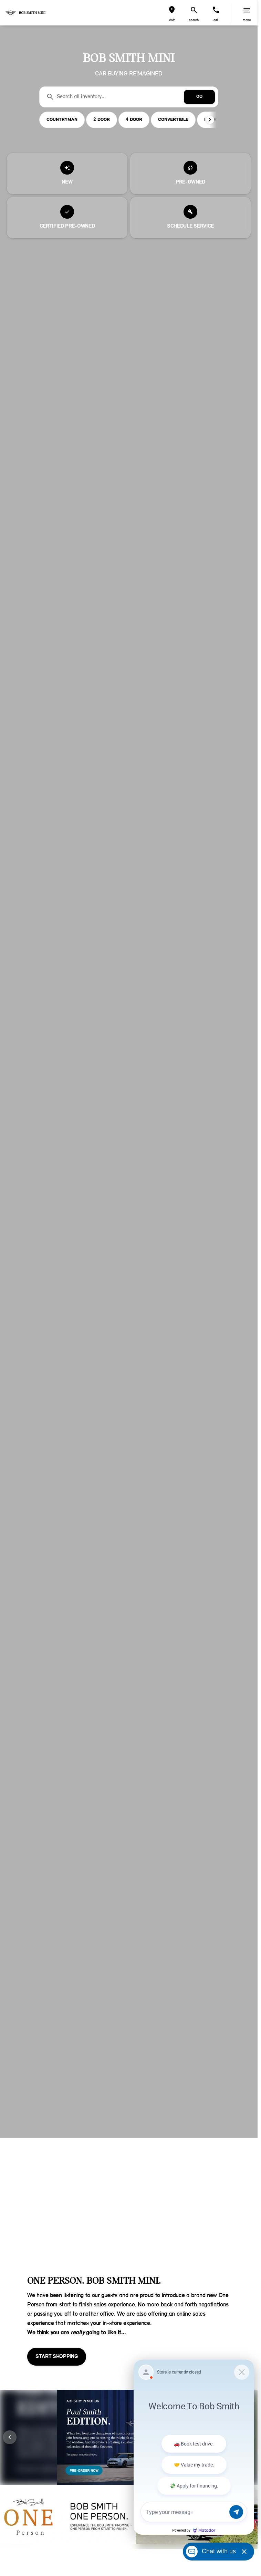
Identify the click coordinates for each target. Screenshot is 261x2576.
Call (215, 20)
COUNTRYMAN (61, 119)
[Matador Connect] (194, 2447)
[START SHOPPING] (56, 2357)
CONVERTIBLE (173, 119)
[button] (172, 13)
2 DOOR (101, 119)
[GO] (199, 97)
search (194, 20)
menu (247, 20)
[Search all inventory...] (128, 96)
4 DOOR (134, 119)
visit (172, 20)
